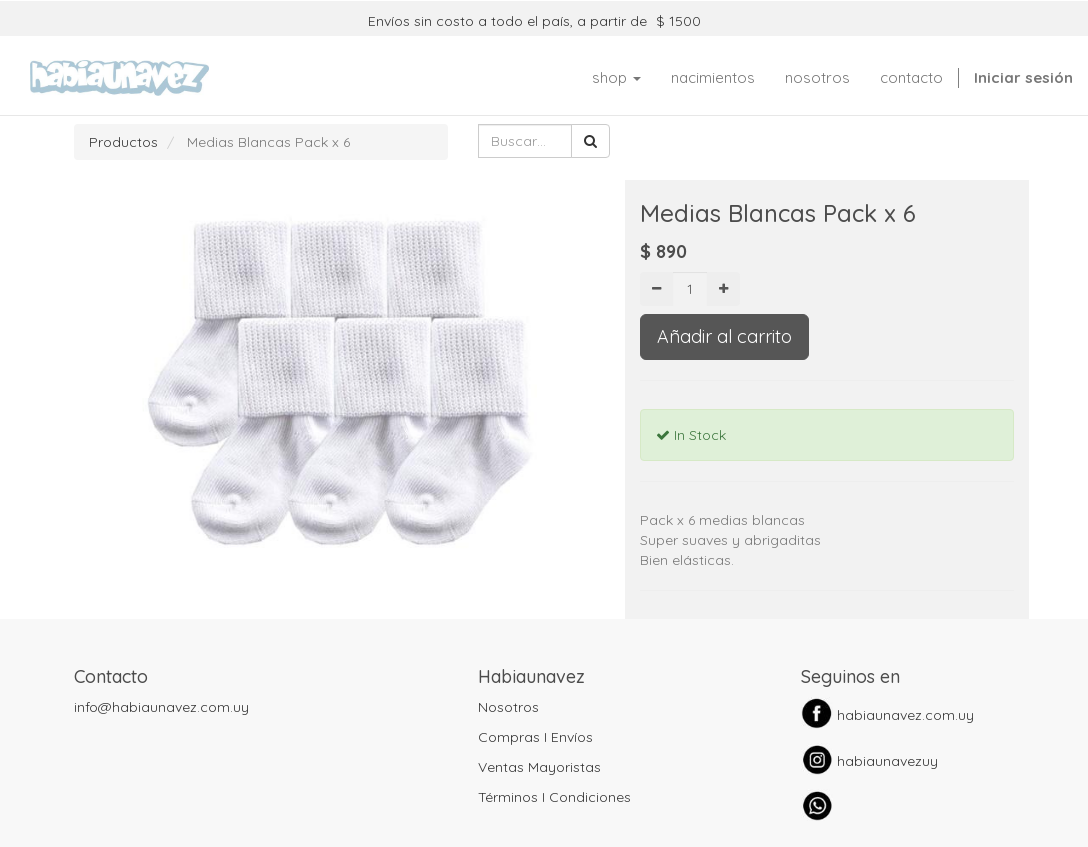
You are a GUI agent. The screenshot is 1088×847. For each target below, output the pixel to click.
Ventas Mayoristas (539, 767)
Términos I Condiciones (554, 797)
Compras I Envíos (535, 737)
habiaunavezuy (887, 761)
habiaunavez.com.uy (905, 715)
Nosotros (508, 707)
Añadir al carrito (724, 336)
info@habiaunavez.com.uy (161, 707)
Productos (123, 142)
